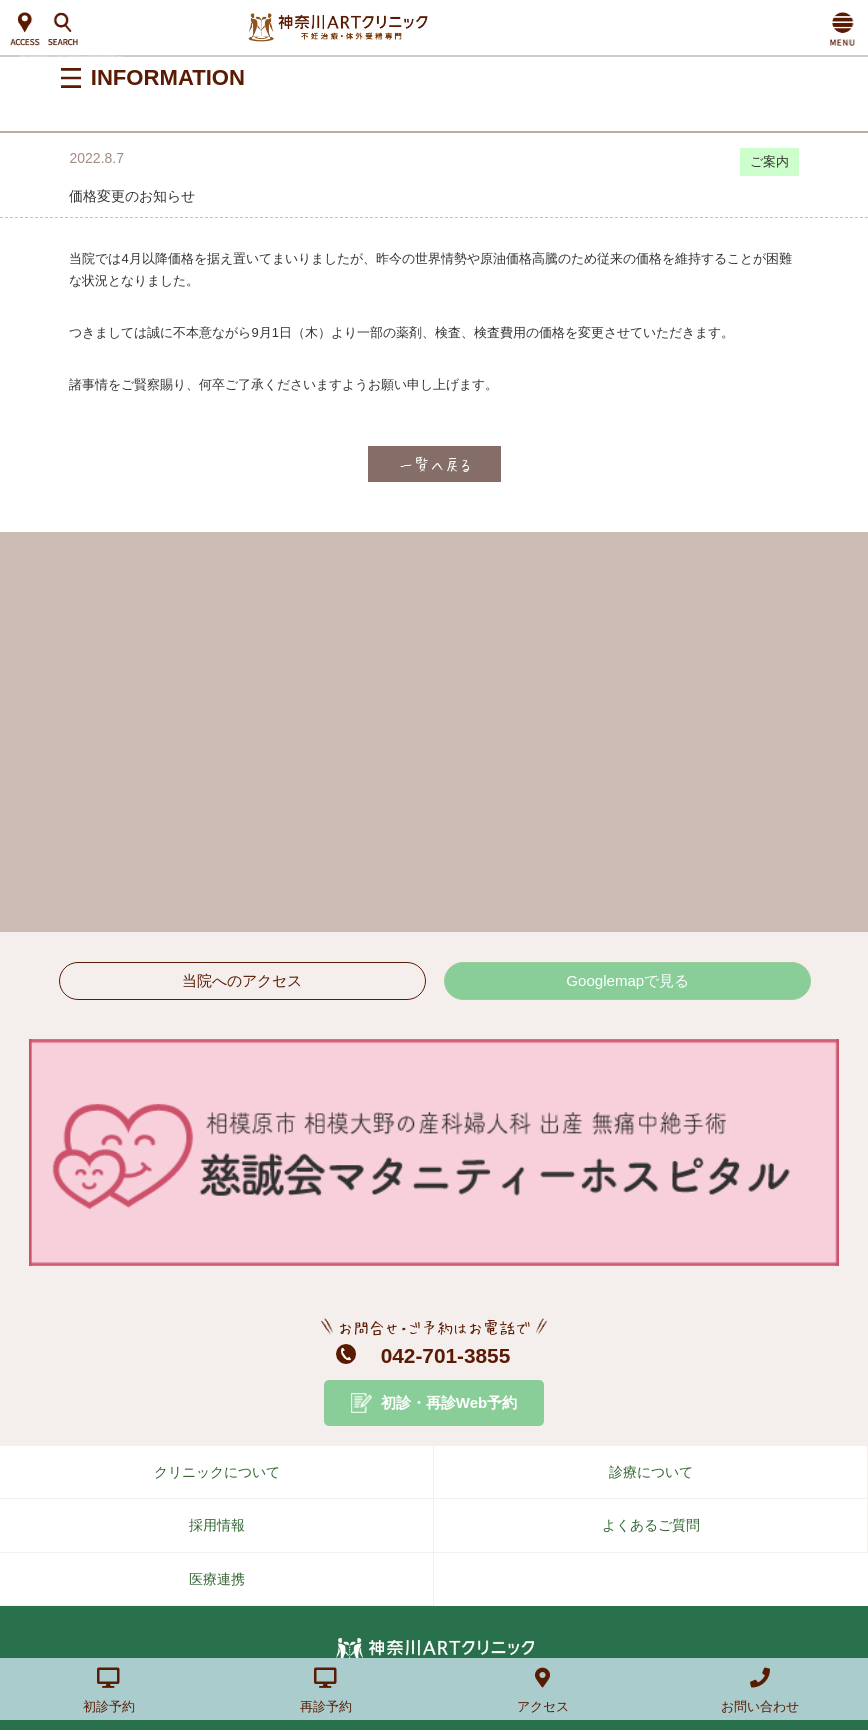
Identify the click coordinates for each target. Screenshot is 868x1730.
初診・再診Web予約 (449, 1402)
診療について (651, 1472)
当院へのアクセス (242, 980)
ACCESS (25, 30)
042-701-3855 (446, 1355)
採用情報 (217, 1525)
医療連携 (217, 1579)
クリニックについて (217, 1472)
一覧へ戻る (434, 464)
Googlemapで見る (627, 980)
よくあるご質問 (651, 1525)
